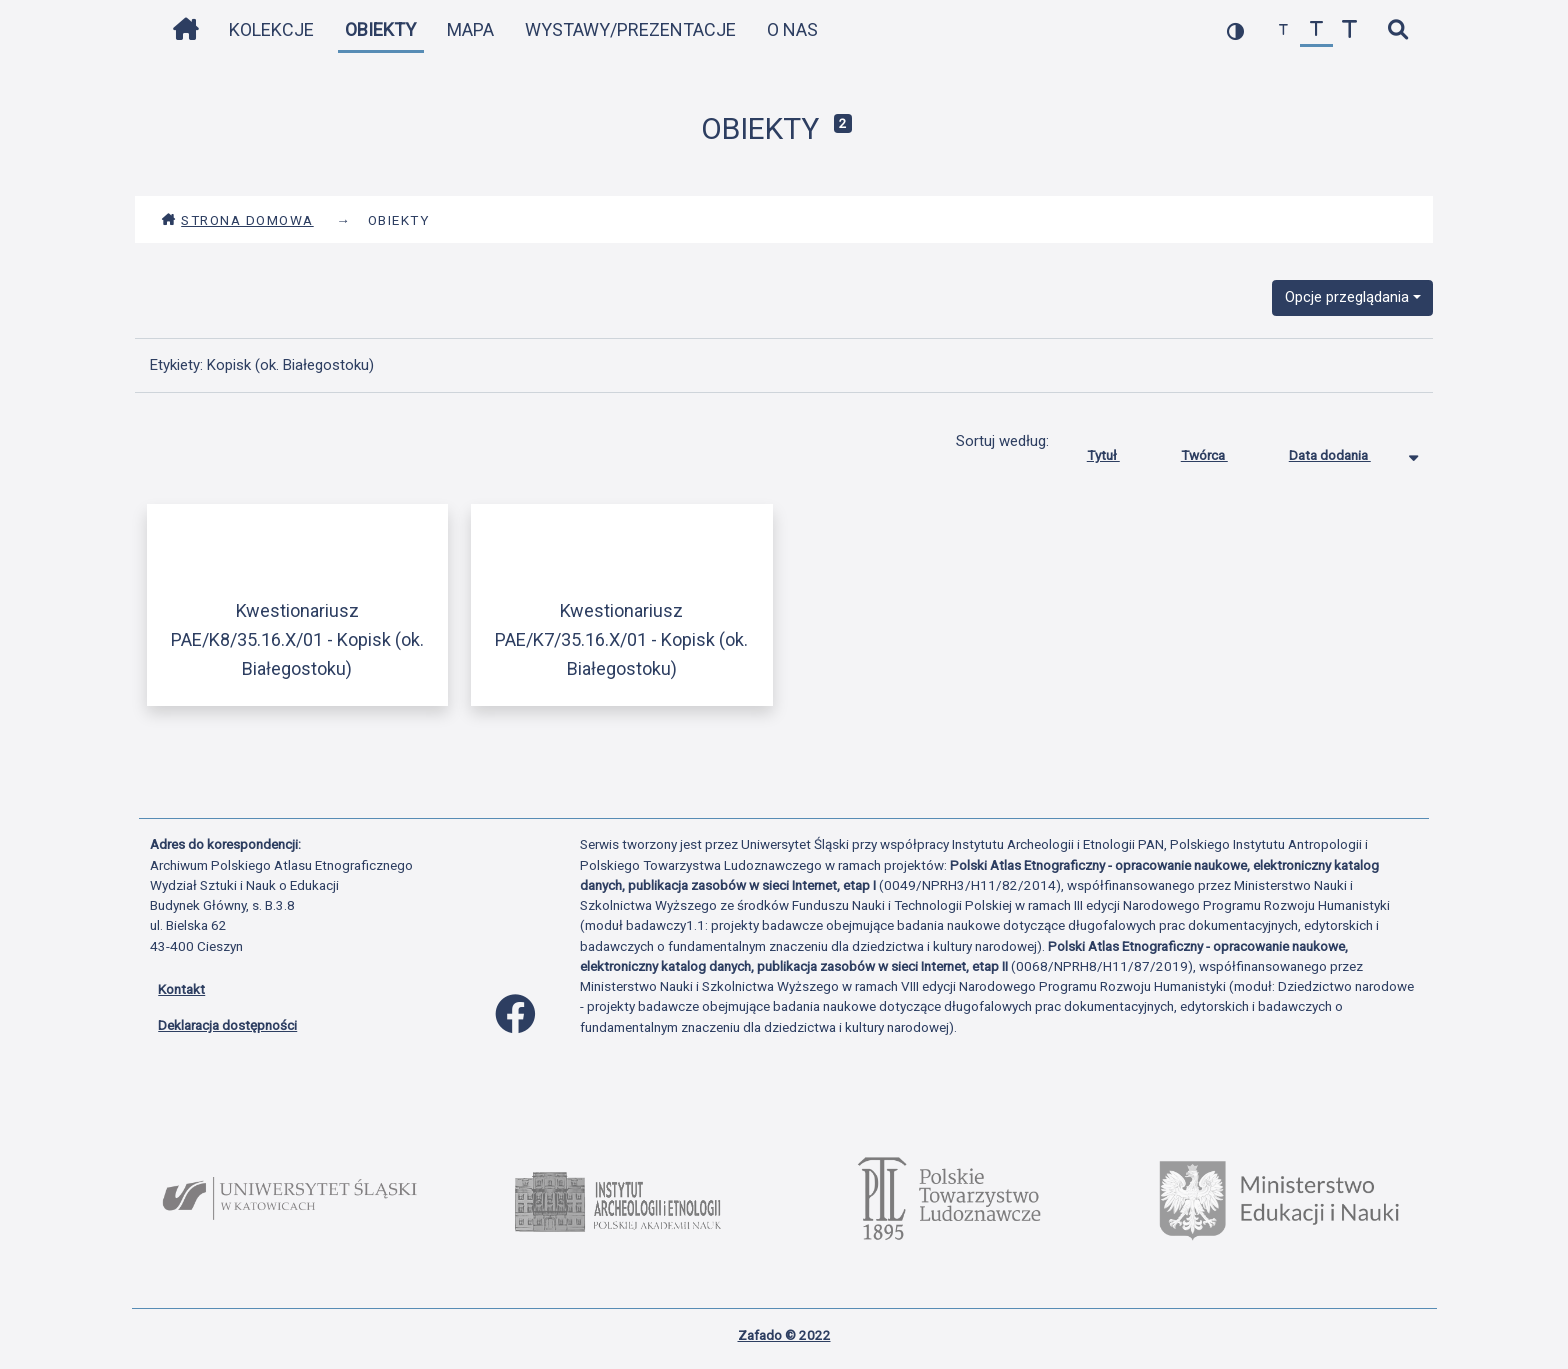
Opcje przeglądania (1347, 297)
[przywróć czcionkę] (1316, 30)
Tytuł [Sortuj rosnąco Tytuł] (1118, 451)
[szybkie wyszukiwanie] (1397, 30)
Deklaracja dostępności (227, 1025)
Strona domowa (237, 220)
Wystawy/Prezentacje (630, 29)
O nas (792, 29)
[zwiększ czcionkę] (1349, 30)
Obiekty (380, 29)
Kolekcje (271, 29)
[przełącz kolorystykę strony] (1235, 30)
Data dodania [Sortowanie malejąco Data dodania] (1345, 451)
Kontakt (181, 989)
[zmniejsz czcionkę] (1283, 30)
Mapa (470, 29)
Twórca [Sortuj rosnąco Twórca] (1219, 451)
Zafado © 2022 (784, 1335)
